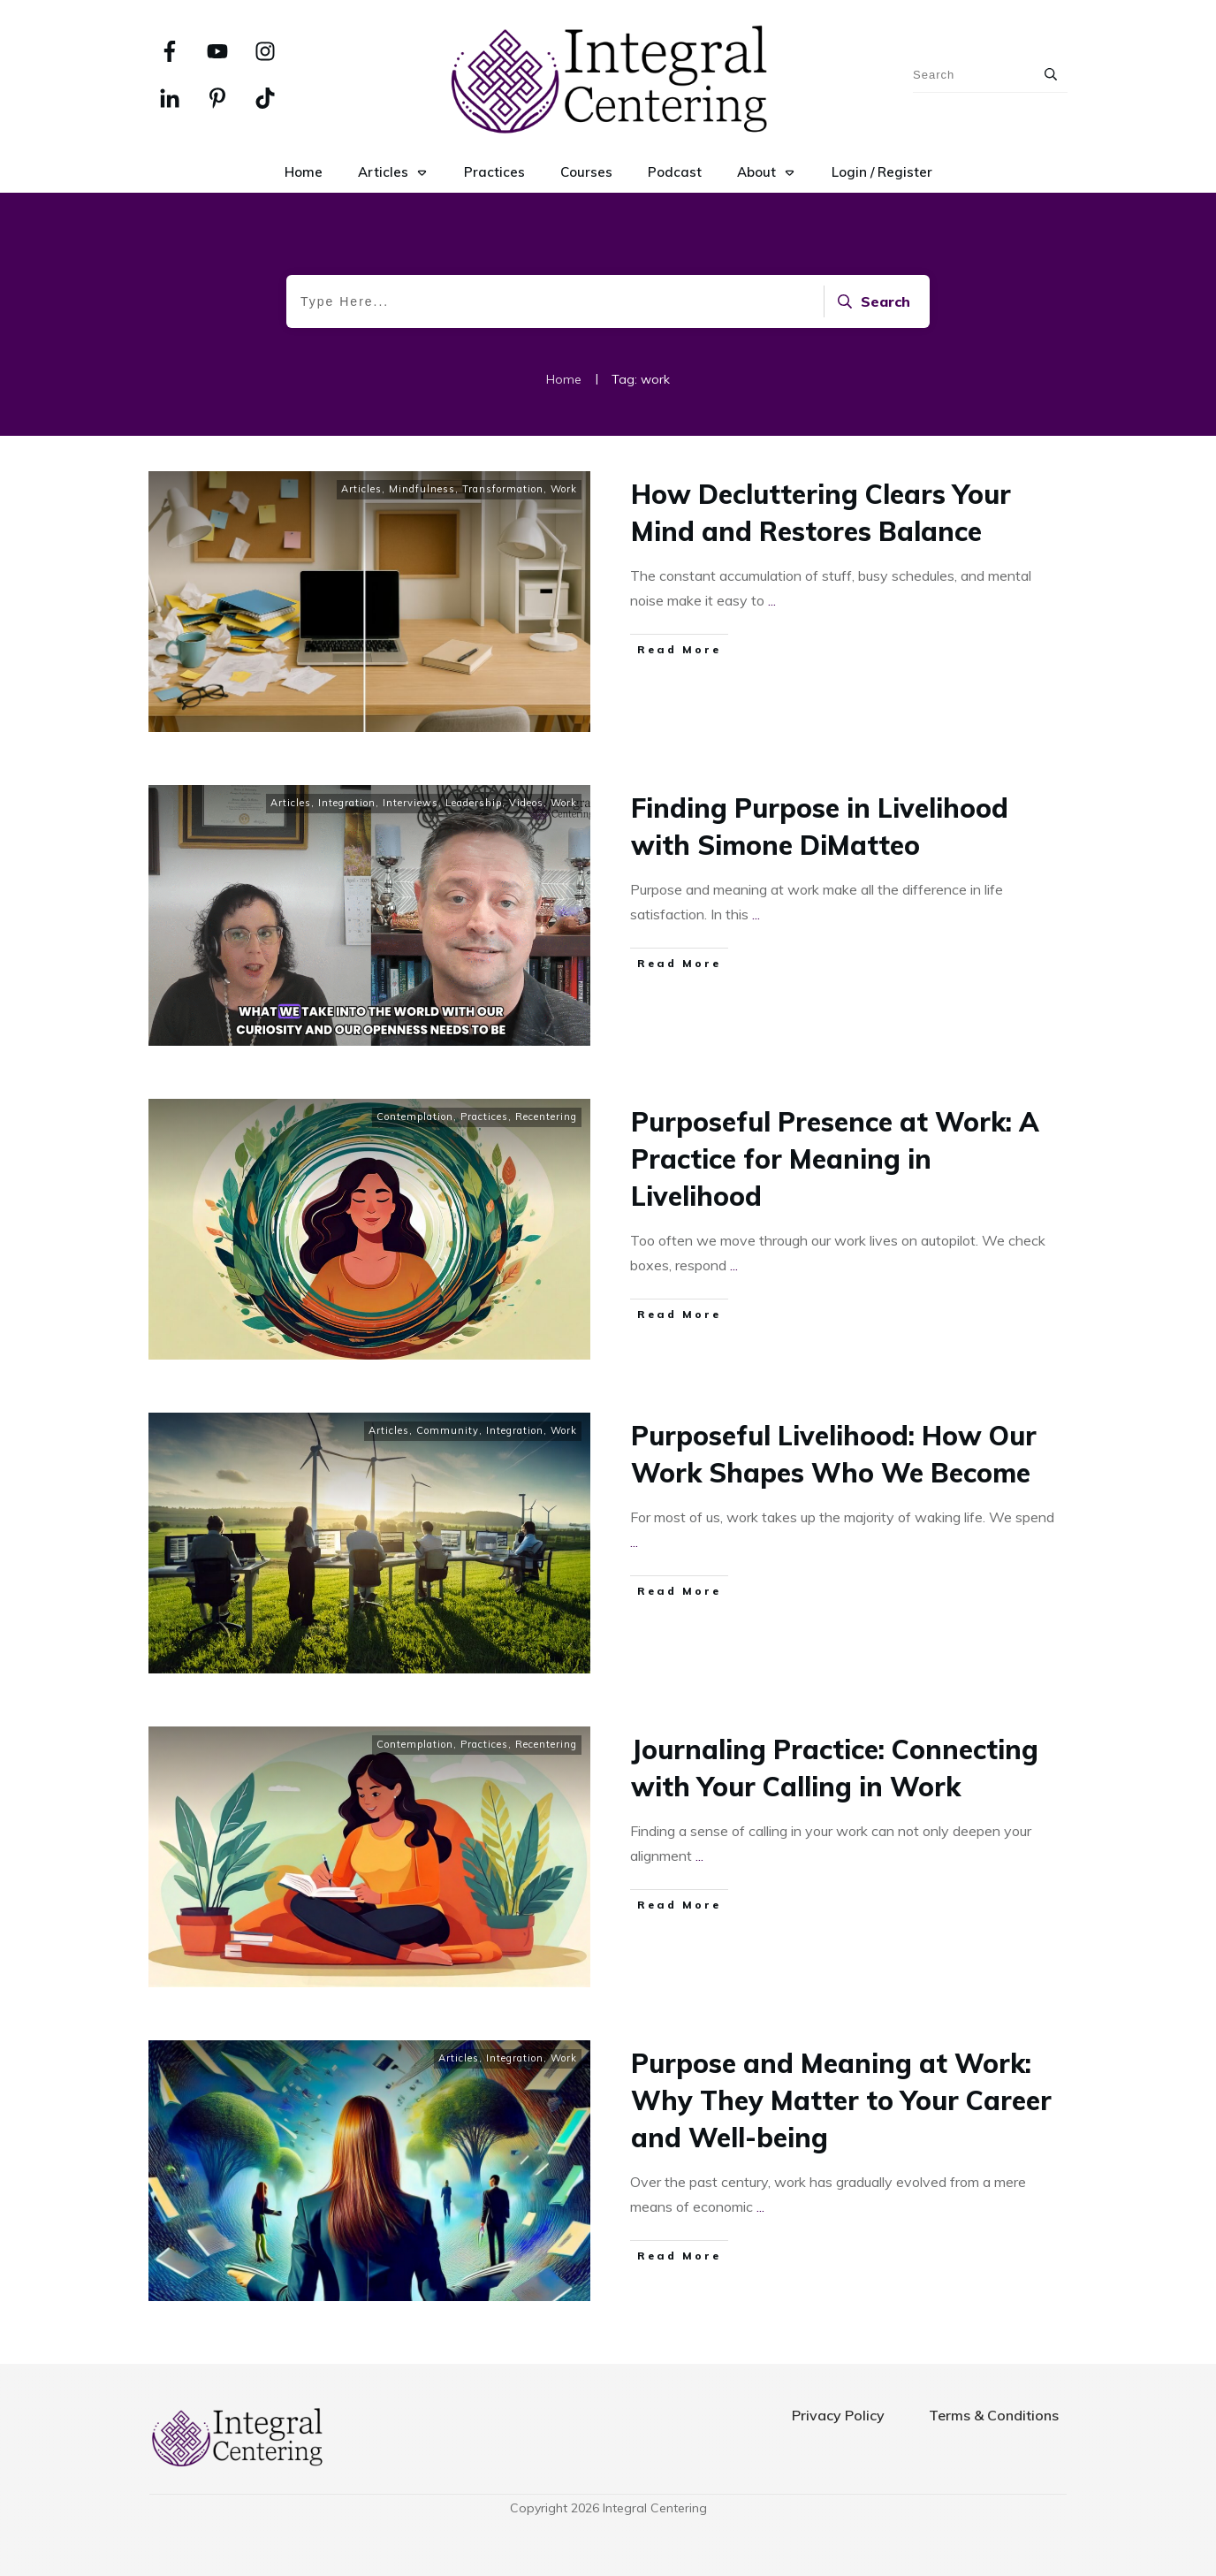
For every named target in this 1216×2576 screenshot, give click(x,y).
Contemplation (414, 1116)
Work (564, 489)
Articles (361, 489)
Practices (484, 1116)
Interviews (410, 802)
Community (447, 1430)
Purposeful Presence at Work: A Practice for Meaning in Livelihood (835, 1159)
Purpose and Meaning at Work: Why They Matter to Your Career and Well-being (841, 2100)
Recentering (546, 1116)
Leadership (473, 802)
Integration (347, 802)
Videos (526, 802)
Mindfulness (422, 489)
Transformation (502, 489)
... (772, 600)
